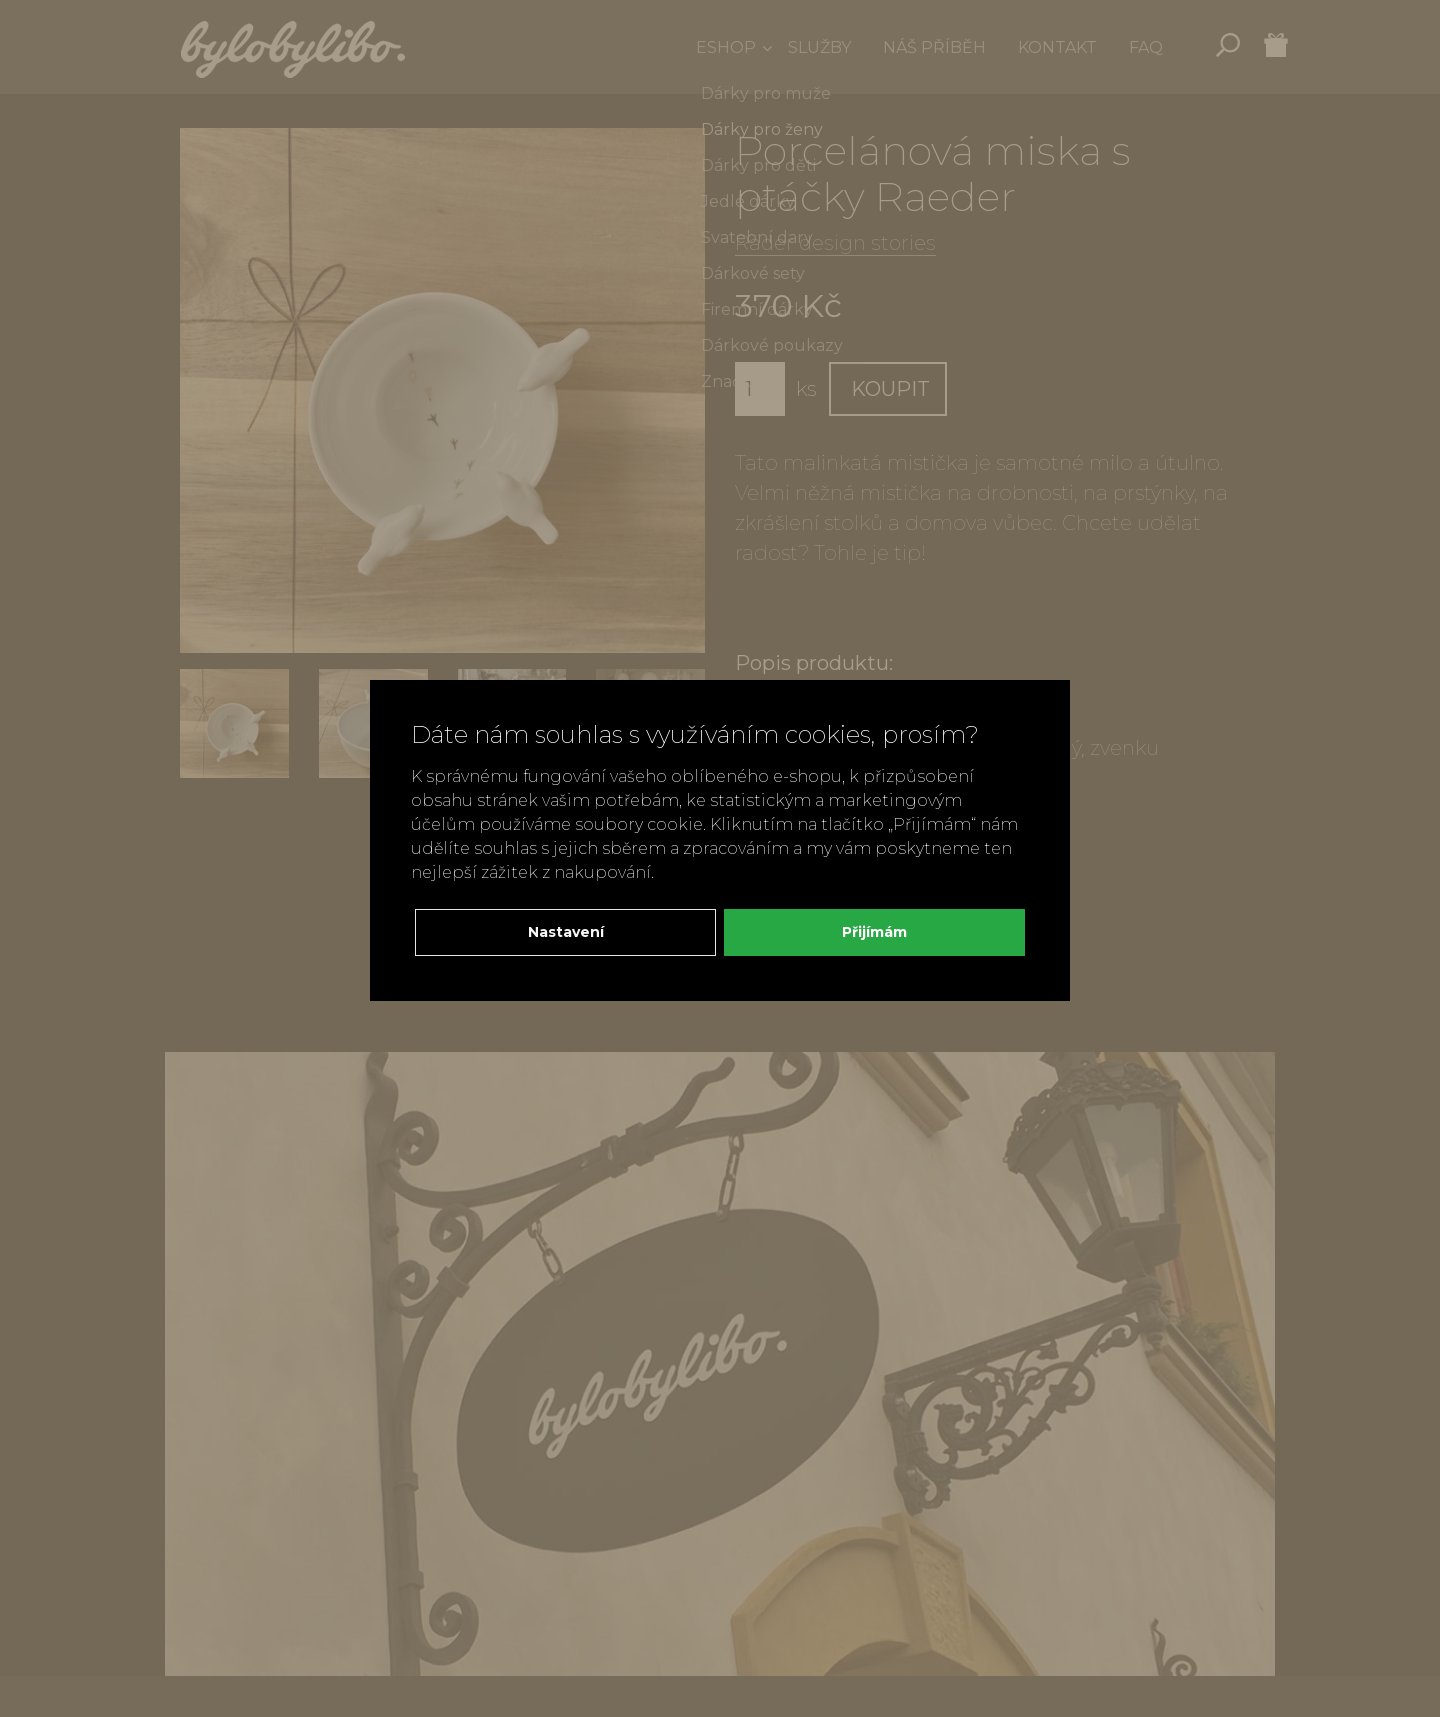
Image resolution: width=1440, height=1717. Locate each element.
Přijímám (874, 932)
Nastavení (566, 932)
